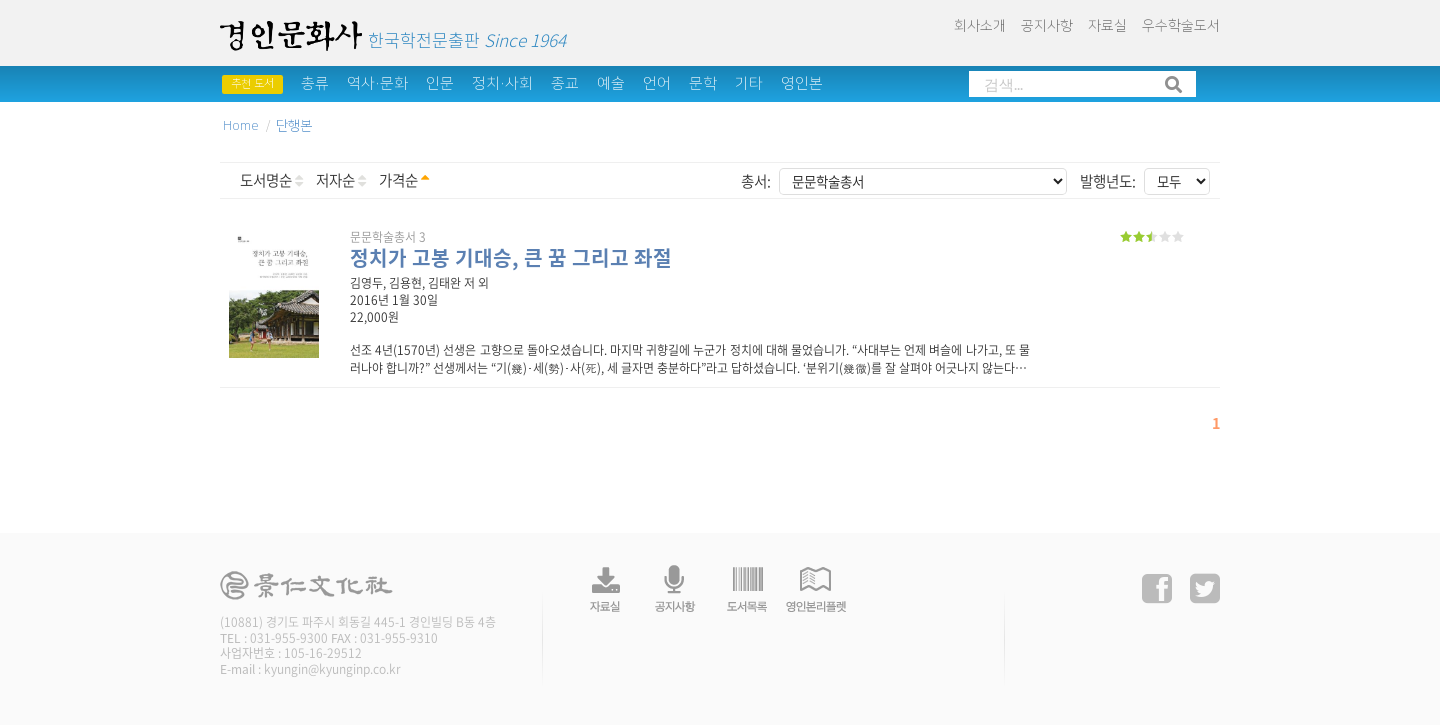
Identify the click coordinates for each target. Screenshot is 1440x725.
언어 (657, 83)
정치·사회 (502, 83)
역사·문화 (377, 83)
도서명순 (271, 180)
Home (241, 126)
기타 (749, 83)
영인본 (802, 83)
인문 (440, 83)
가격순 (404, 180)
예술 (611, 83)
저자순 (341, 180)
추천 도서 (252, 84)
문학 (703, 83)
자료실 (1107, 26)
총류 (315, 83)
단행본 (294, 126)
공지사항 (1047, 26)
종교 (565, 83)
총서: (756, 181)
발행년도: (1108, 181)
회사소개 (980, 26)
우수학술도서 (1181, 26)
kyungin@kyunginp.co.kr (332, 669)
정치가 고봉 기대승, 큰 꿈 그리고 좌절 (511, 257)
